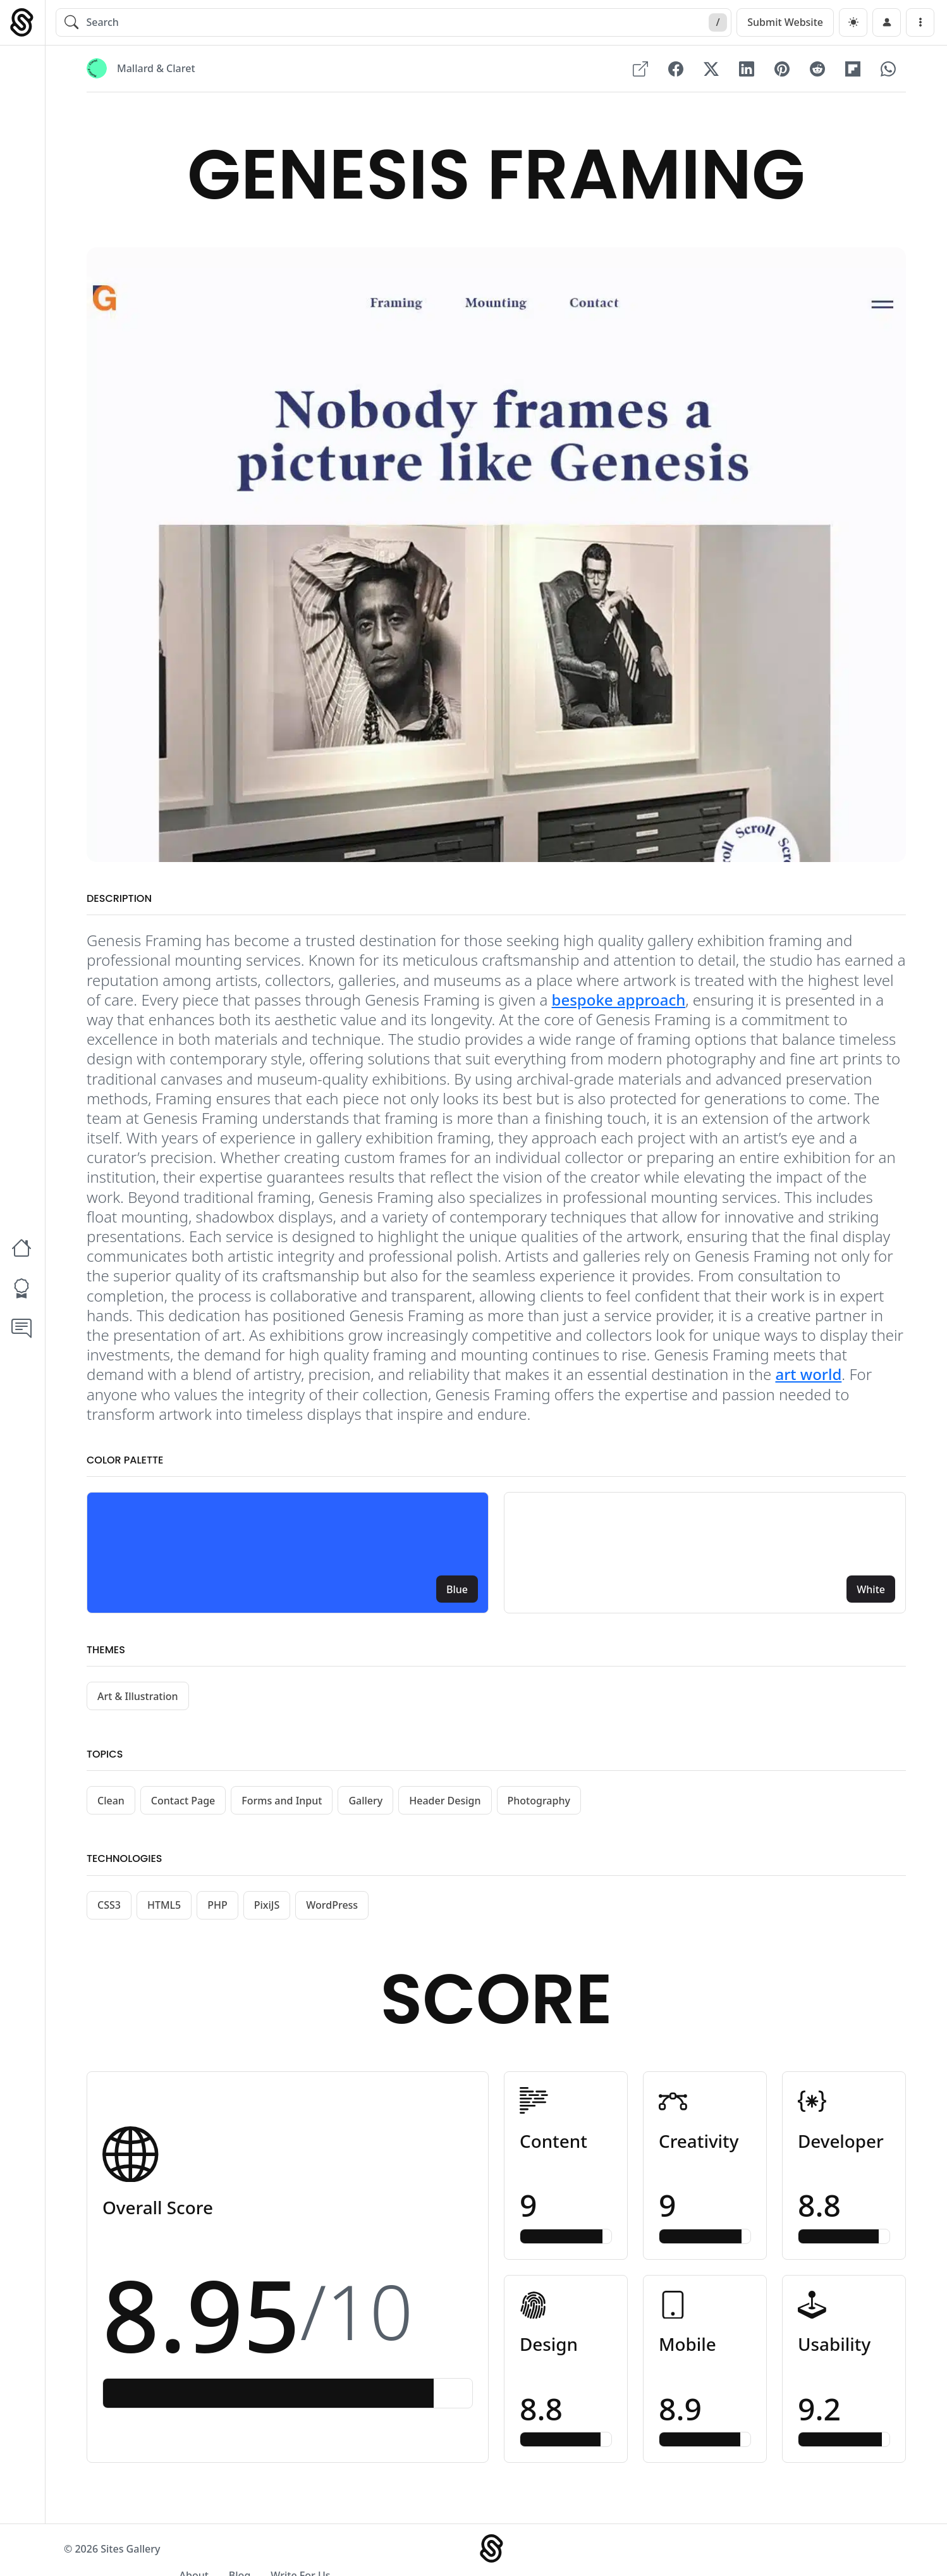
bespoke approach (619, 1000)
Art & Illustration (137, 1697)
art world (808, 1375)
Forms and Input (281, 1802)
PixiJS (267, 1906)
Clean (111, 1802)
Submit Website (785, 22)
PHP (217, 1906)
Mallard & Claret (156, 69)
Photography (539, 1802)
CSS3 (109, 1906)
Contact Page (183, 1802)
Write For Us (843, 2552)
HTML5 (164, 1906)
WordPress (332, 1906)
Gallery (365, 1802)
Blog (782, 2552)
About (736, 2552)
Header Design (444, 1802)
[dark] (853, 22)
